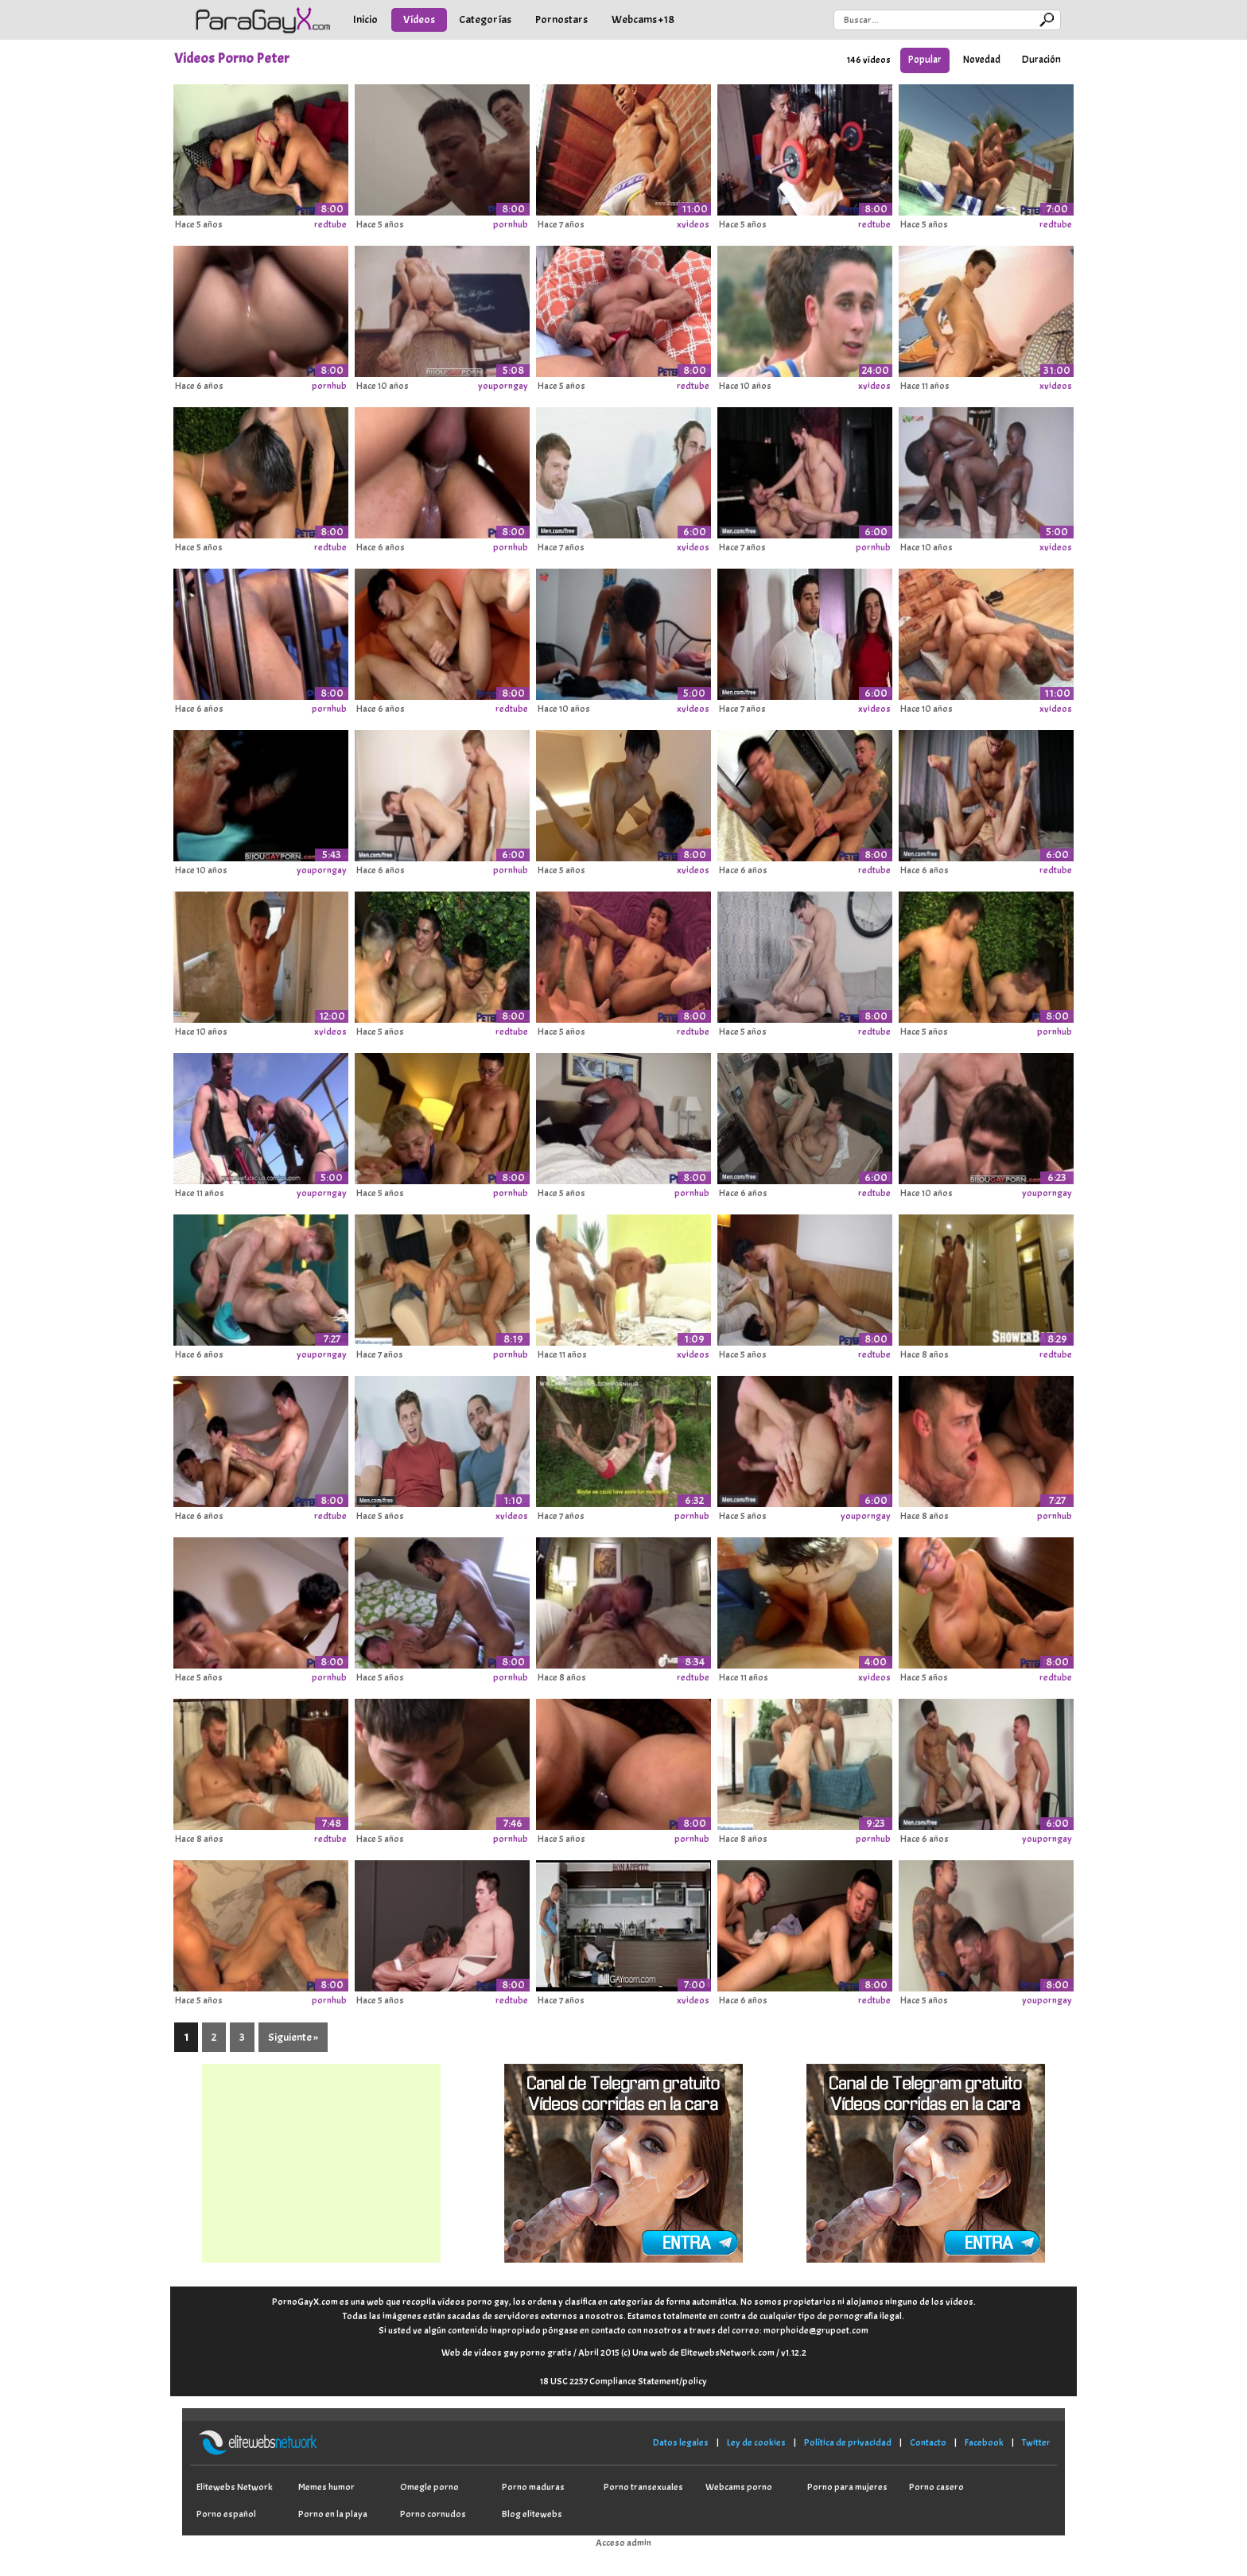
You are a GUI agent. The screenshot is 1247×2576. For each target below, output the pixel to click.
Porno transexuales (643, 2487)
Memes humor (326, 2487)
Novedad (981, 59)
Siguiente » (293, 2037)
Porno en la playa (332, 2514)
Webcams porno (738, 2487)
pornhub (510, 224)
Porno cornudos (433, 2514)
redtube (330, 224)
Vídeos (419, 19)
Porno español (226, 2514)
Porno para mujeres (847, 2487)
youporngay (503, 385)
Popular (925, 59)
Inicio (365, 19)
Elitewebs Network (234, 2487)
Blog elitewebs (532, 2514)
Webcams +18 (643, 19)
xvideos (693, 224)
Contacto (928, 2442)
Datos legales (681, 2442)
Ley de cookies (756, 2442)
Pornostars (561, 19)
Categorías (485, 19)
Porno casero (936, 2487)
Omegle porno (429, 2487)
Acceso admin (623, 2542)
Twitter (1036, 2442)
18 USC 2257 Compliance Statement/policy (623, 2381)
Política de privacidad (848, 2442)
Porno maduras (533, 2487)
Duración (1041, 59)
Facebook (984, 2442)
